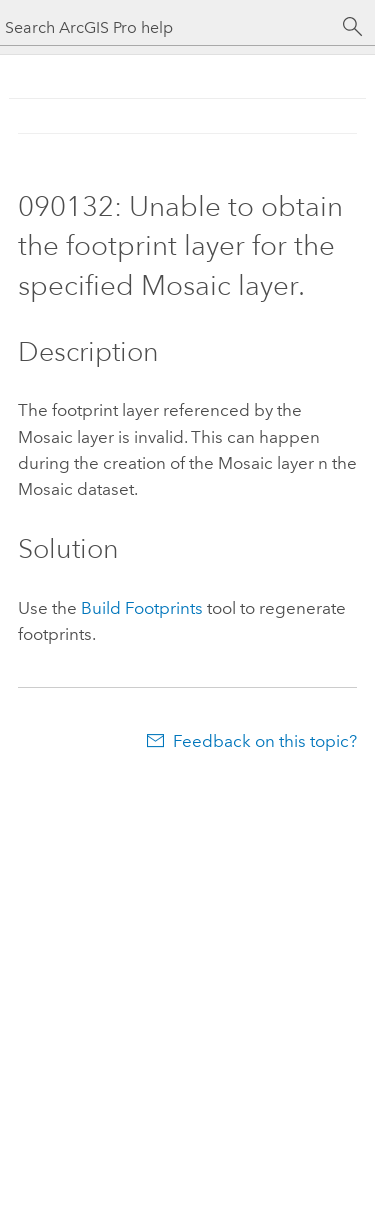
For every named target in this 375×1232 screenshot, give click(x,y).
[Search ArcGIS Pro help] (167, 27)
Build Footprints (142, 608)
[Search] (353, 27)
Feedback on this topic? (265, 741)
